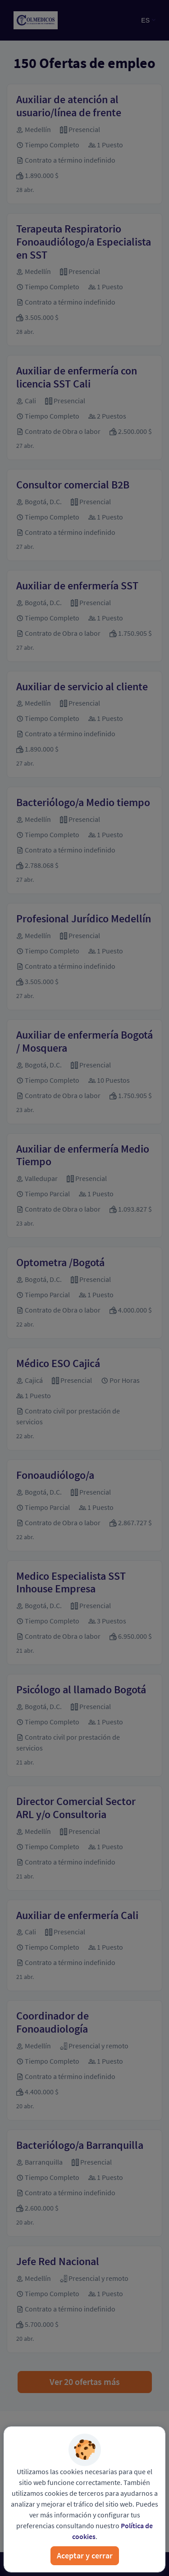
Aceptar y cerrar (85, 2555)
